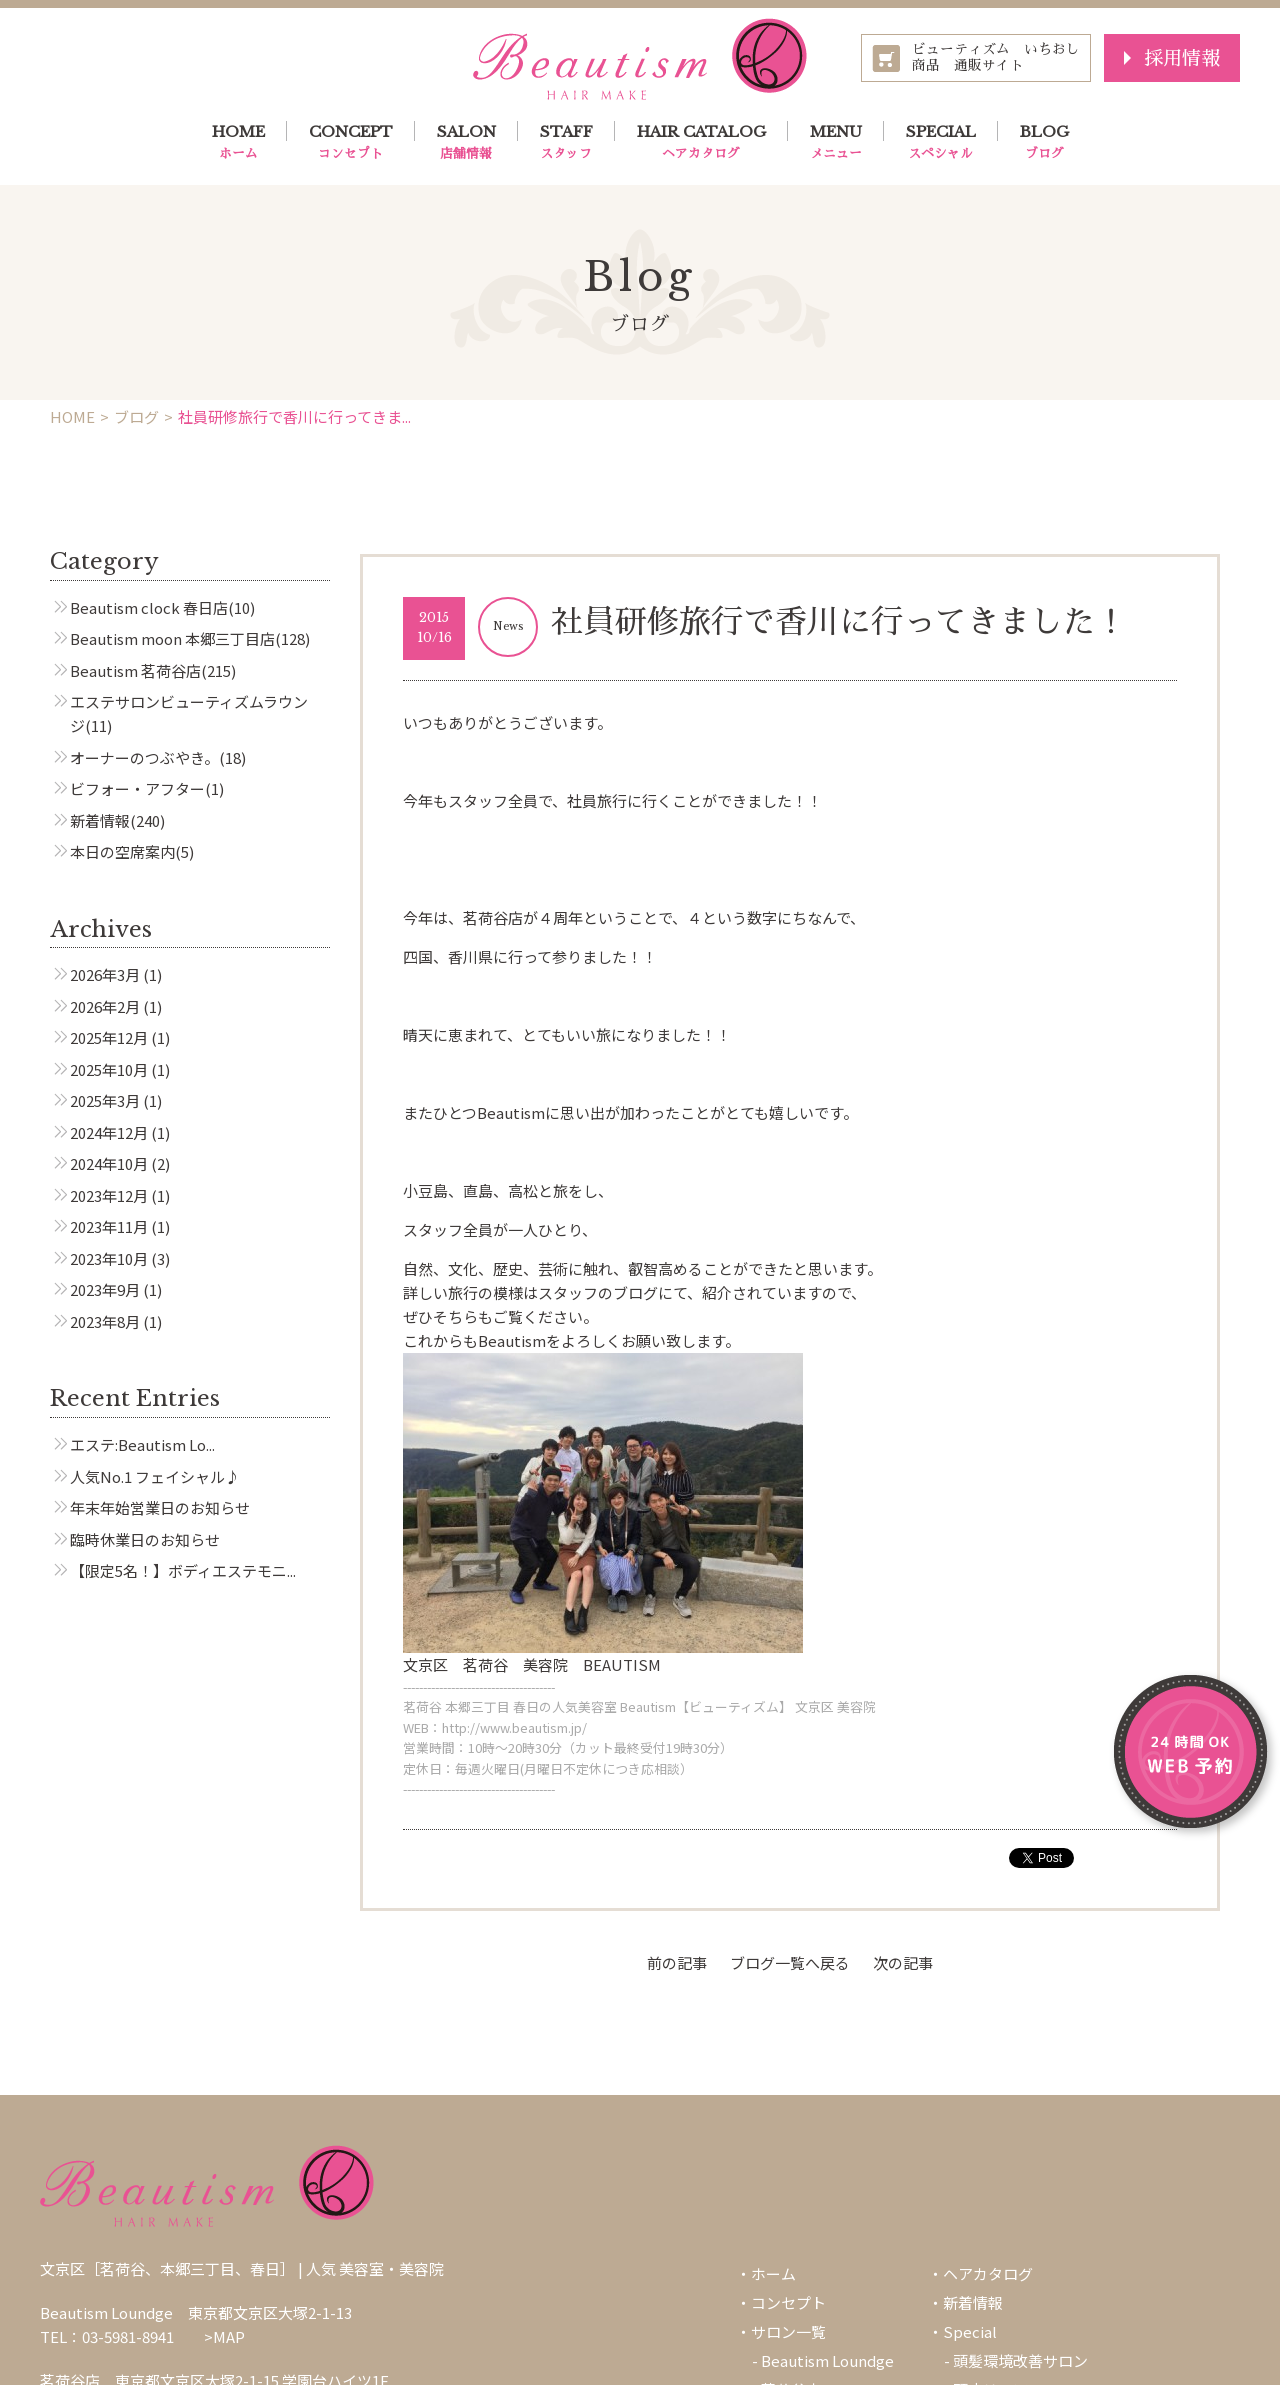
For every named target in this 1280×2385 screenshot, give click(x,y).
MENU (836, 143)
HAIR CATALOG (701, 143)
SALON (466, 143)
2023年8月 (105, 1321)
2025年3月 (105, 1100)
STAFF (566, 143)
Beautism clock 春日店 (149, 607)
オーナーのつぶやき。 (144, 757)
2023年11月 (109, 1226)
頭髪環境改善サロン (1020, 2360)
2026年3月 (105, 974)
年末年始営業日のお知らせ (160, 1507)
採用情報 (1182, 58)
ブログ (136, 416)
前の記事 (677, 1962)
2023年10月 (109, 1258)
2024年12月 (109, 1132)
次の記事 (903, 1962)
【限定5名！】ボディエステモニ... (183, 1570)
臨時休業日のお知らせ (145, 1539)
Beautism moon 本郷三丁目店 (172, 638)
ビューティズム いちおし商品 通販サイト (996, 57)
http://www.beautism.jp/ (514, 1727)
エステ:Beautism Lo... (142, 1444)
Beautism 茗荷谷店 (135, 670)
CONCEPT (351, 143)
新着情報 (100, 820)
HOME (238, 143)
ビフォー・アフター (137, 788)
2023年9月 (105, 1289)
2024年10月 (109, 1163)
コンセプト (788, 2302)
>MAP (224, 2336)
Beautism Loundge (827, 2360)
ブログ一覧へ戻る (790, 1962)
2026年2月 (105, 1006)
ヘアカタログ (988, 2273)
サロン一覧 (788, 2331)
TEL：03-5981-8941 (107, 2336)
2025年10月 (109, 1069)
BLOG (1044, 143)
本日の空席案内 (122, 851)
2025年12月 (109, 1037)
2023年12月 (109, 1195)
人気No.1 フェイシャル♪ (155, 1476)
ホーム (773, 2273)
